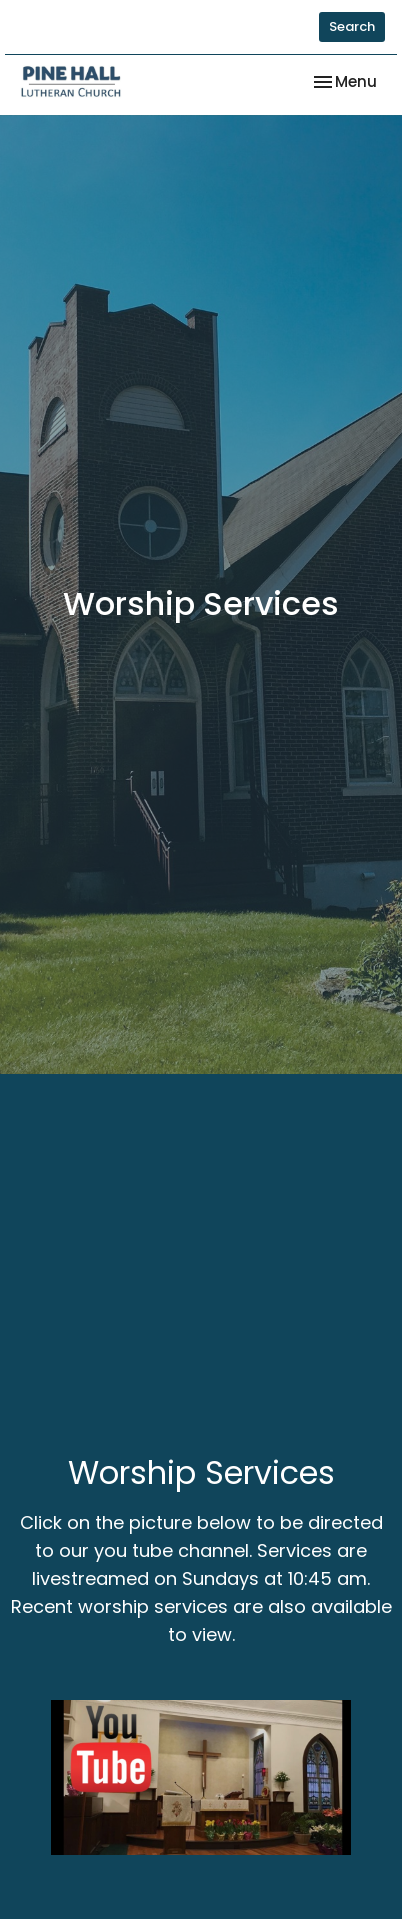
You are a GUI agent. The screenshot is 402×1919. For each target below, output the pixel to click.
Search (352, 26)
